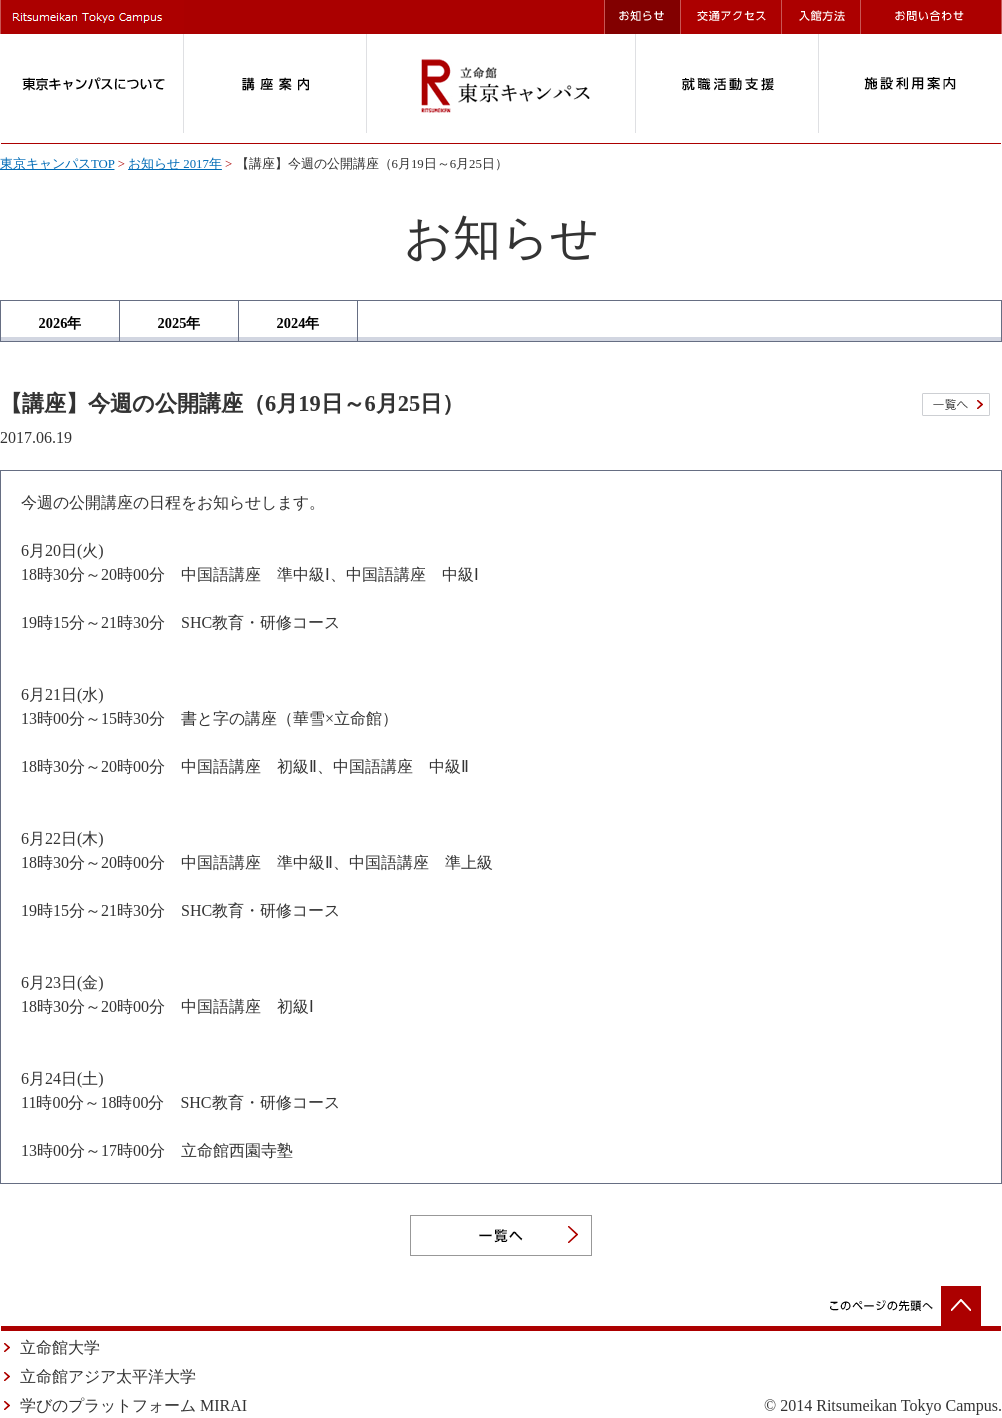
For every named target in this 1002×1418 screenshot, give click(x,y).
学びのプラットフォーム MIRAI (133, 1405)
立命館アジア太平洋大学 (108, 1376)
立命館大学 (60, 1347)
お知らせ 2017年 (175, 164)
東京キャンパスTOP (57, 164)
